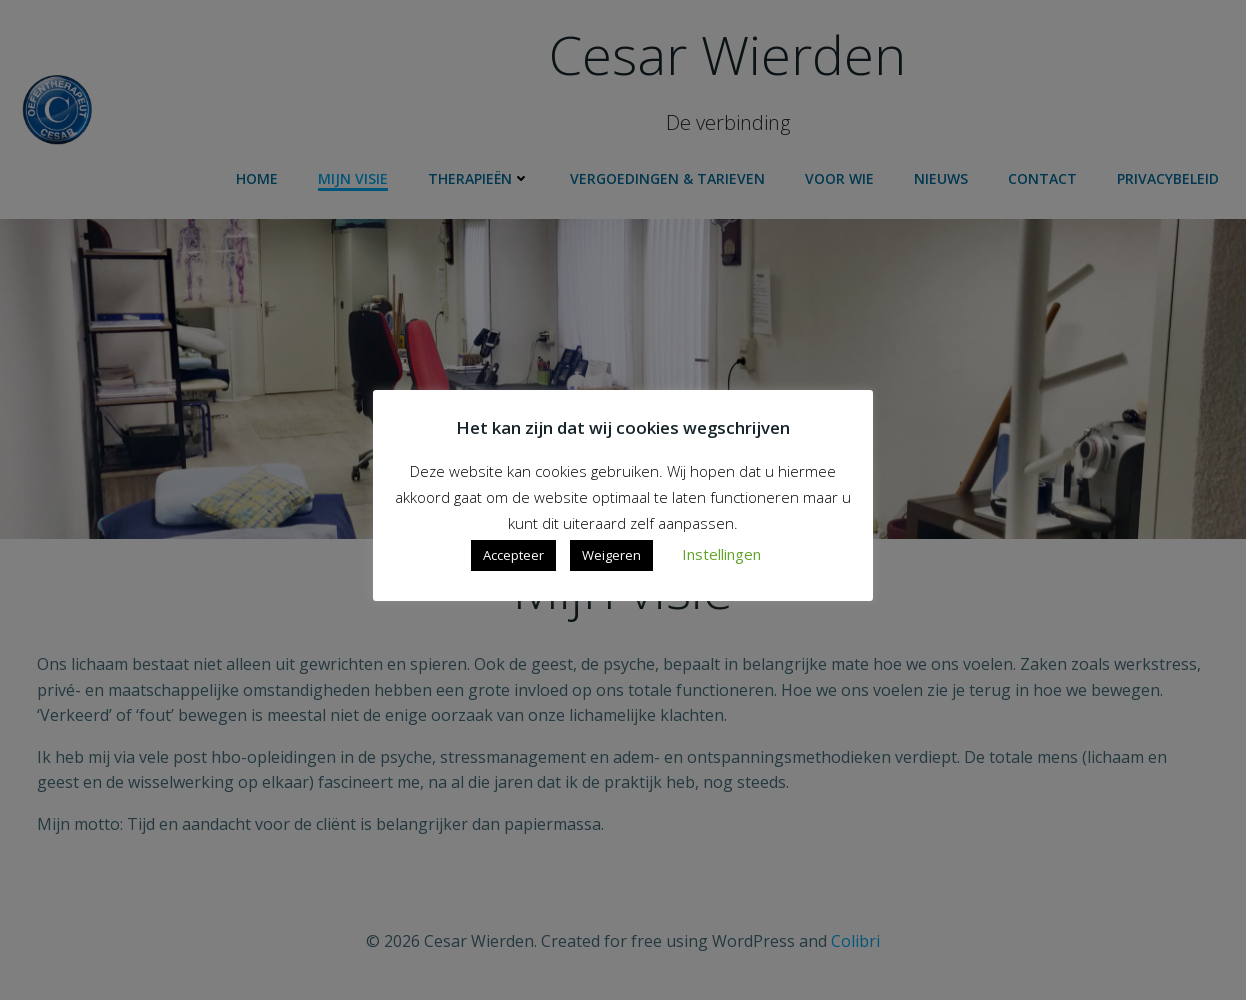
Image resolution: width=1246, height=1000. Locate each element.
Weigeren (611, 555)
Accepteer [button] (513, 555)
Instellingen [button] (721, 554)
